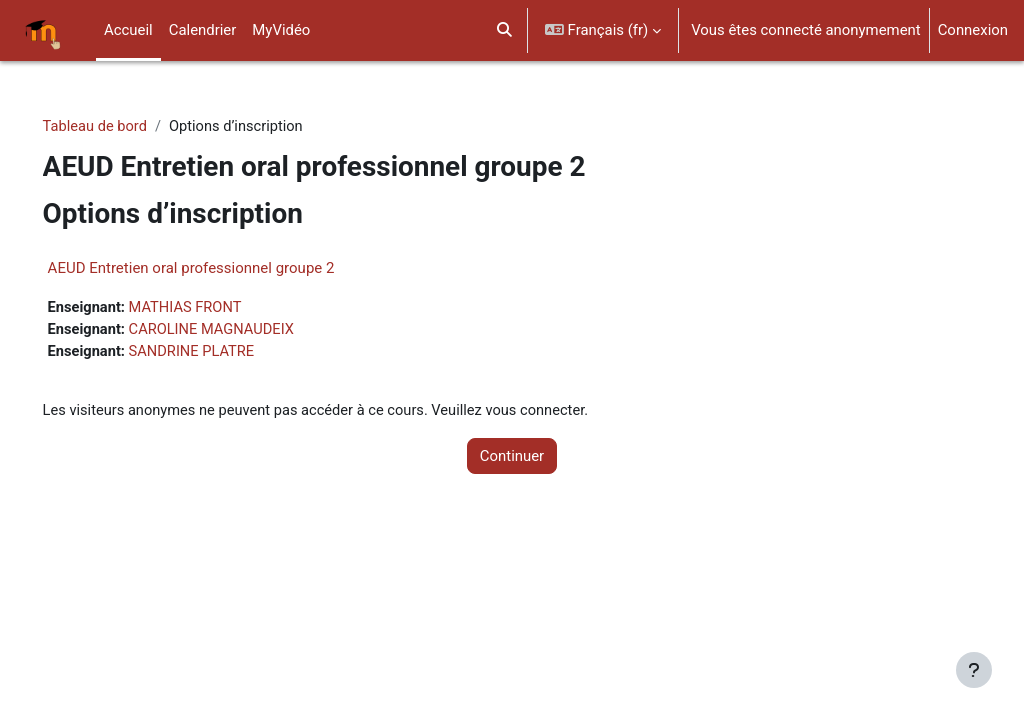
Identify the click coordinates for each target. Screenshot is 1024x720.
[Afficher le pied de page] (974, 670)
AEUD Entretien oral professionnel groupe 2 (219, 268)
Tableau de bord (124, 127)
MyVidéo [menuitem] (281, 30)
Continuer (512, 458)
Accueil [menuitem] (128, 30)
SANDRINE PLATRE (223, 353)
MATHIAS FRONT (216, 308)
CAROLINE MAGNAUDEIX (243, 331)
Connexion (973, 30)
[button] (504, 30)
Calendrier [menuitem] (203, 30)
